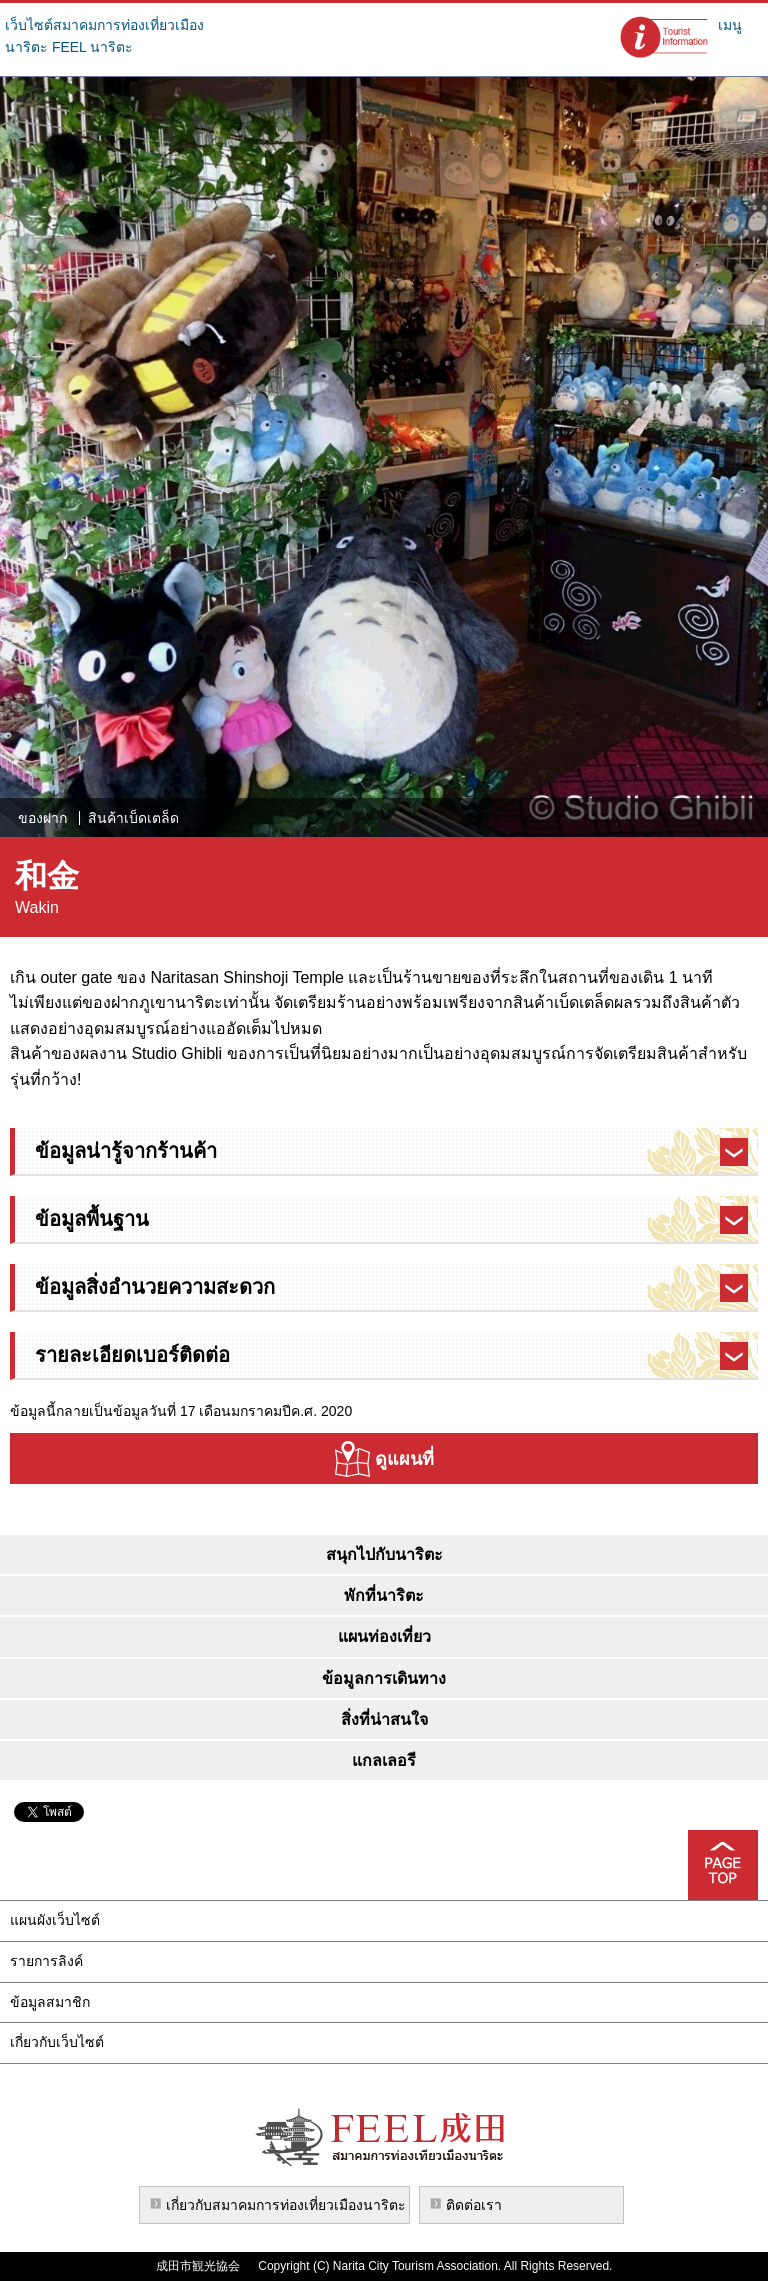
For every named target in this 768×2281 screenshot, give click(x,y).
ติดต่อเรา (474, 2205)
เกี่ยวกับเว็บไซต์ (57, 2042)
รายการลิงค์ (46, 1961)
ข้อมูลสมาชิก (50, 2002)
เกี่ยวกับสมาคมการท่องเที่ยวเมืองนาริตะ (286, 2205)
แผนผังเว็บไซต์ (55, 1920)
